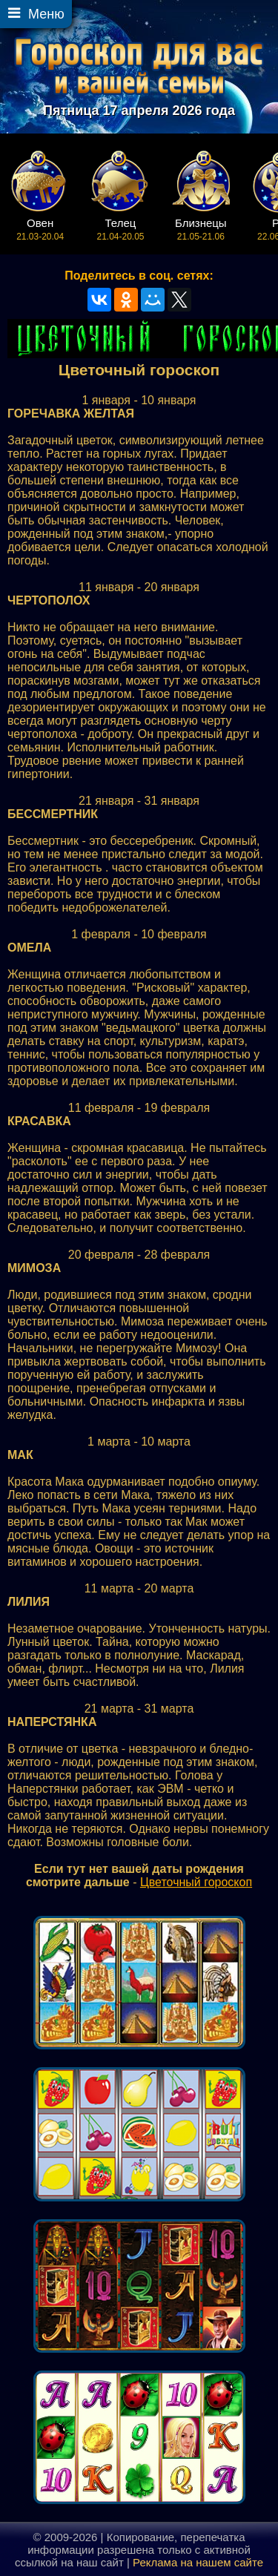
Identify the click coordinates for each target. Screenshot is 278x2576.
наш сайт (100, 2562)
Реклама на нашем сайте (198, 2562)
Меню (46, 14)
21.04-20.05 (120, 229)
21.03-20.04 (40, 229)
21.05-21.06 (200, 229)
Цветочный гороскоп (196, 1882)
